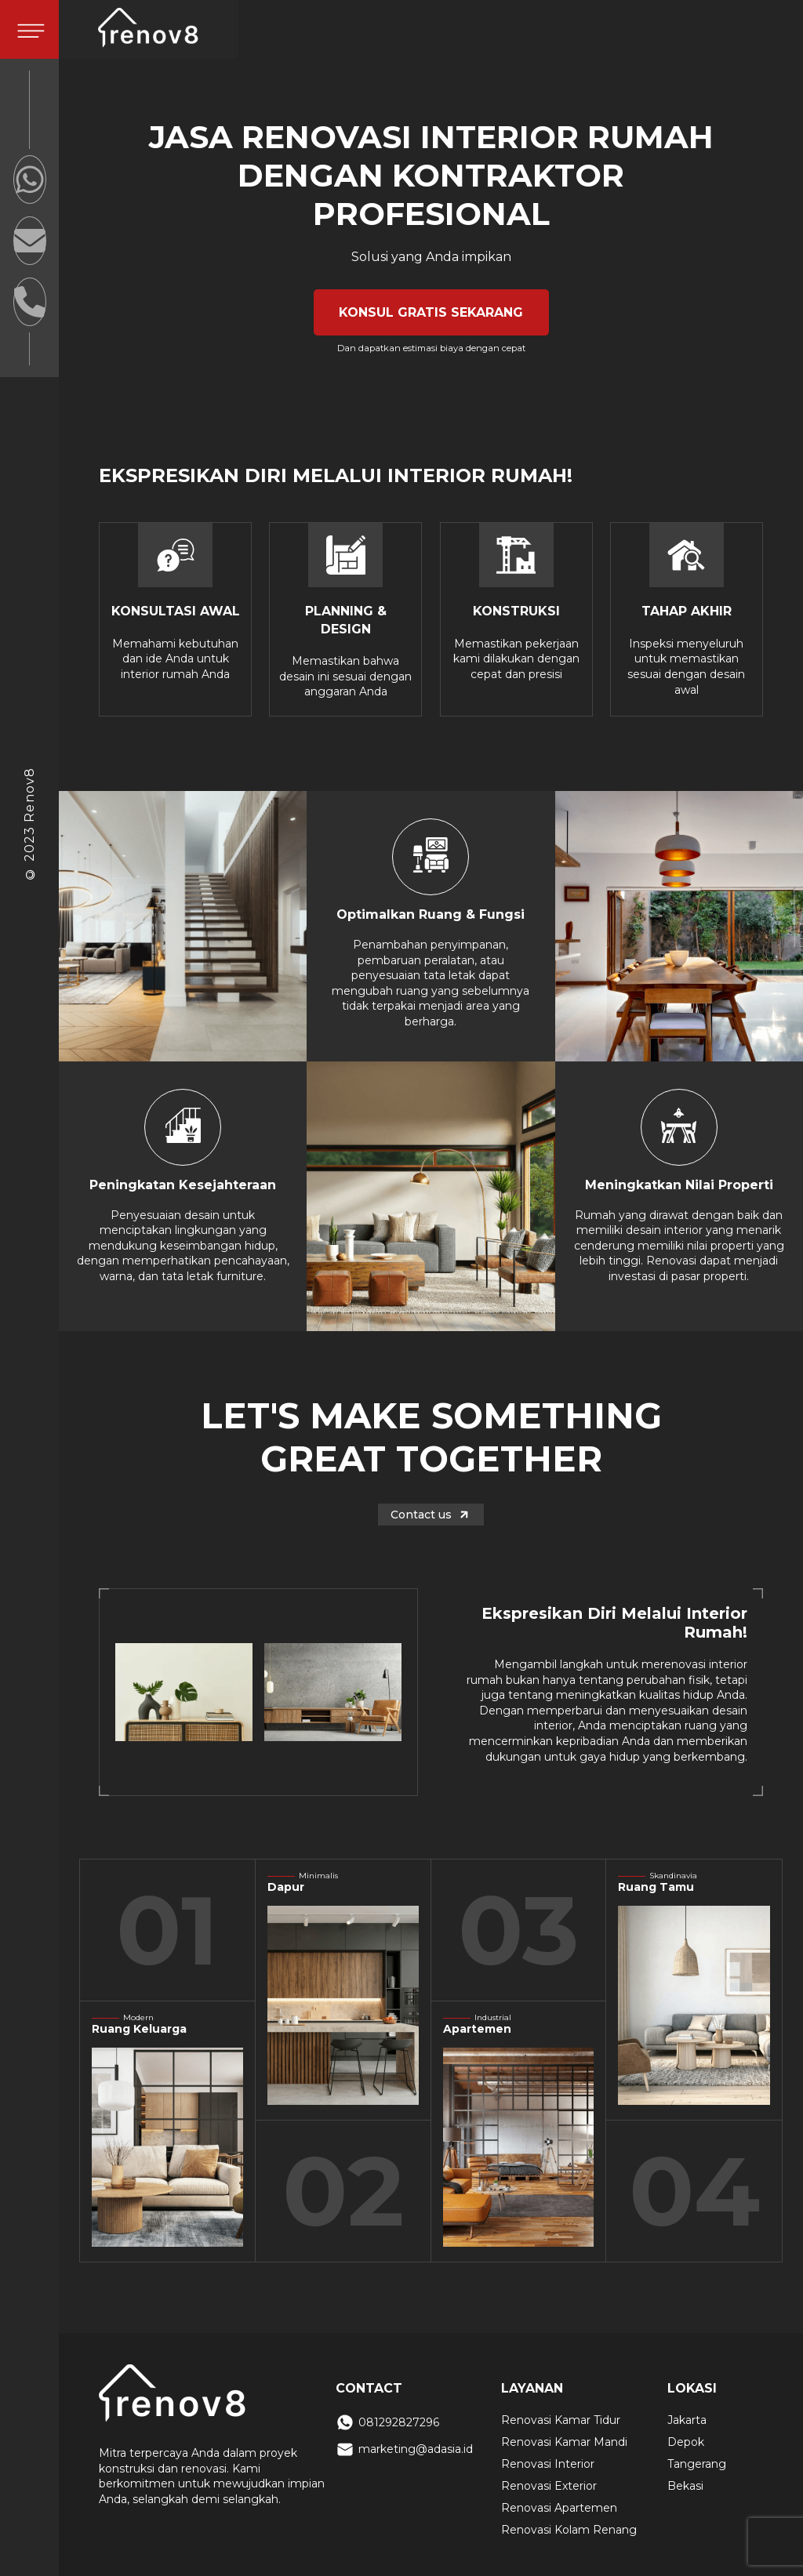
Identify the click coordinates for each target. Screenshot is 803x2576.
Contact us (431, 1515)
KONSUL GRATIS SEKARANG (431, 312)
